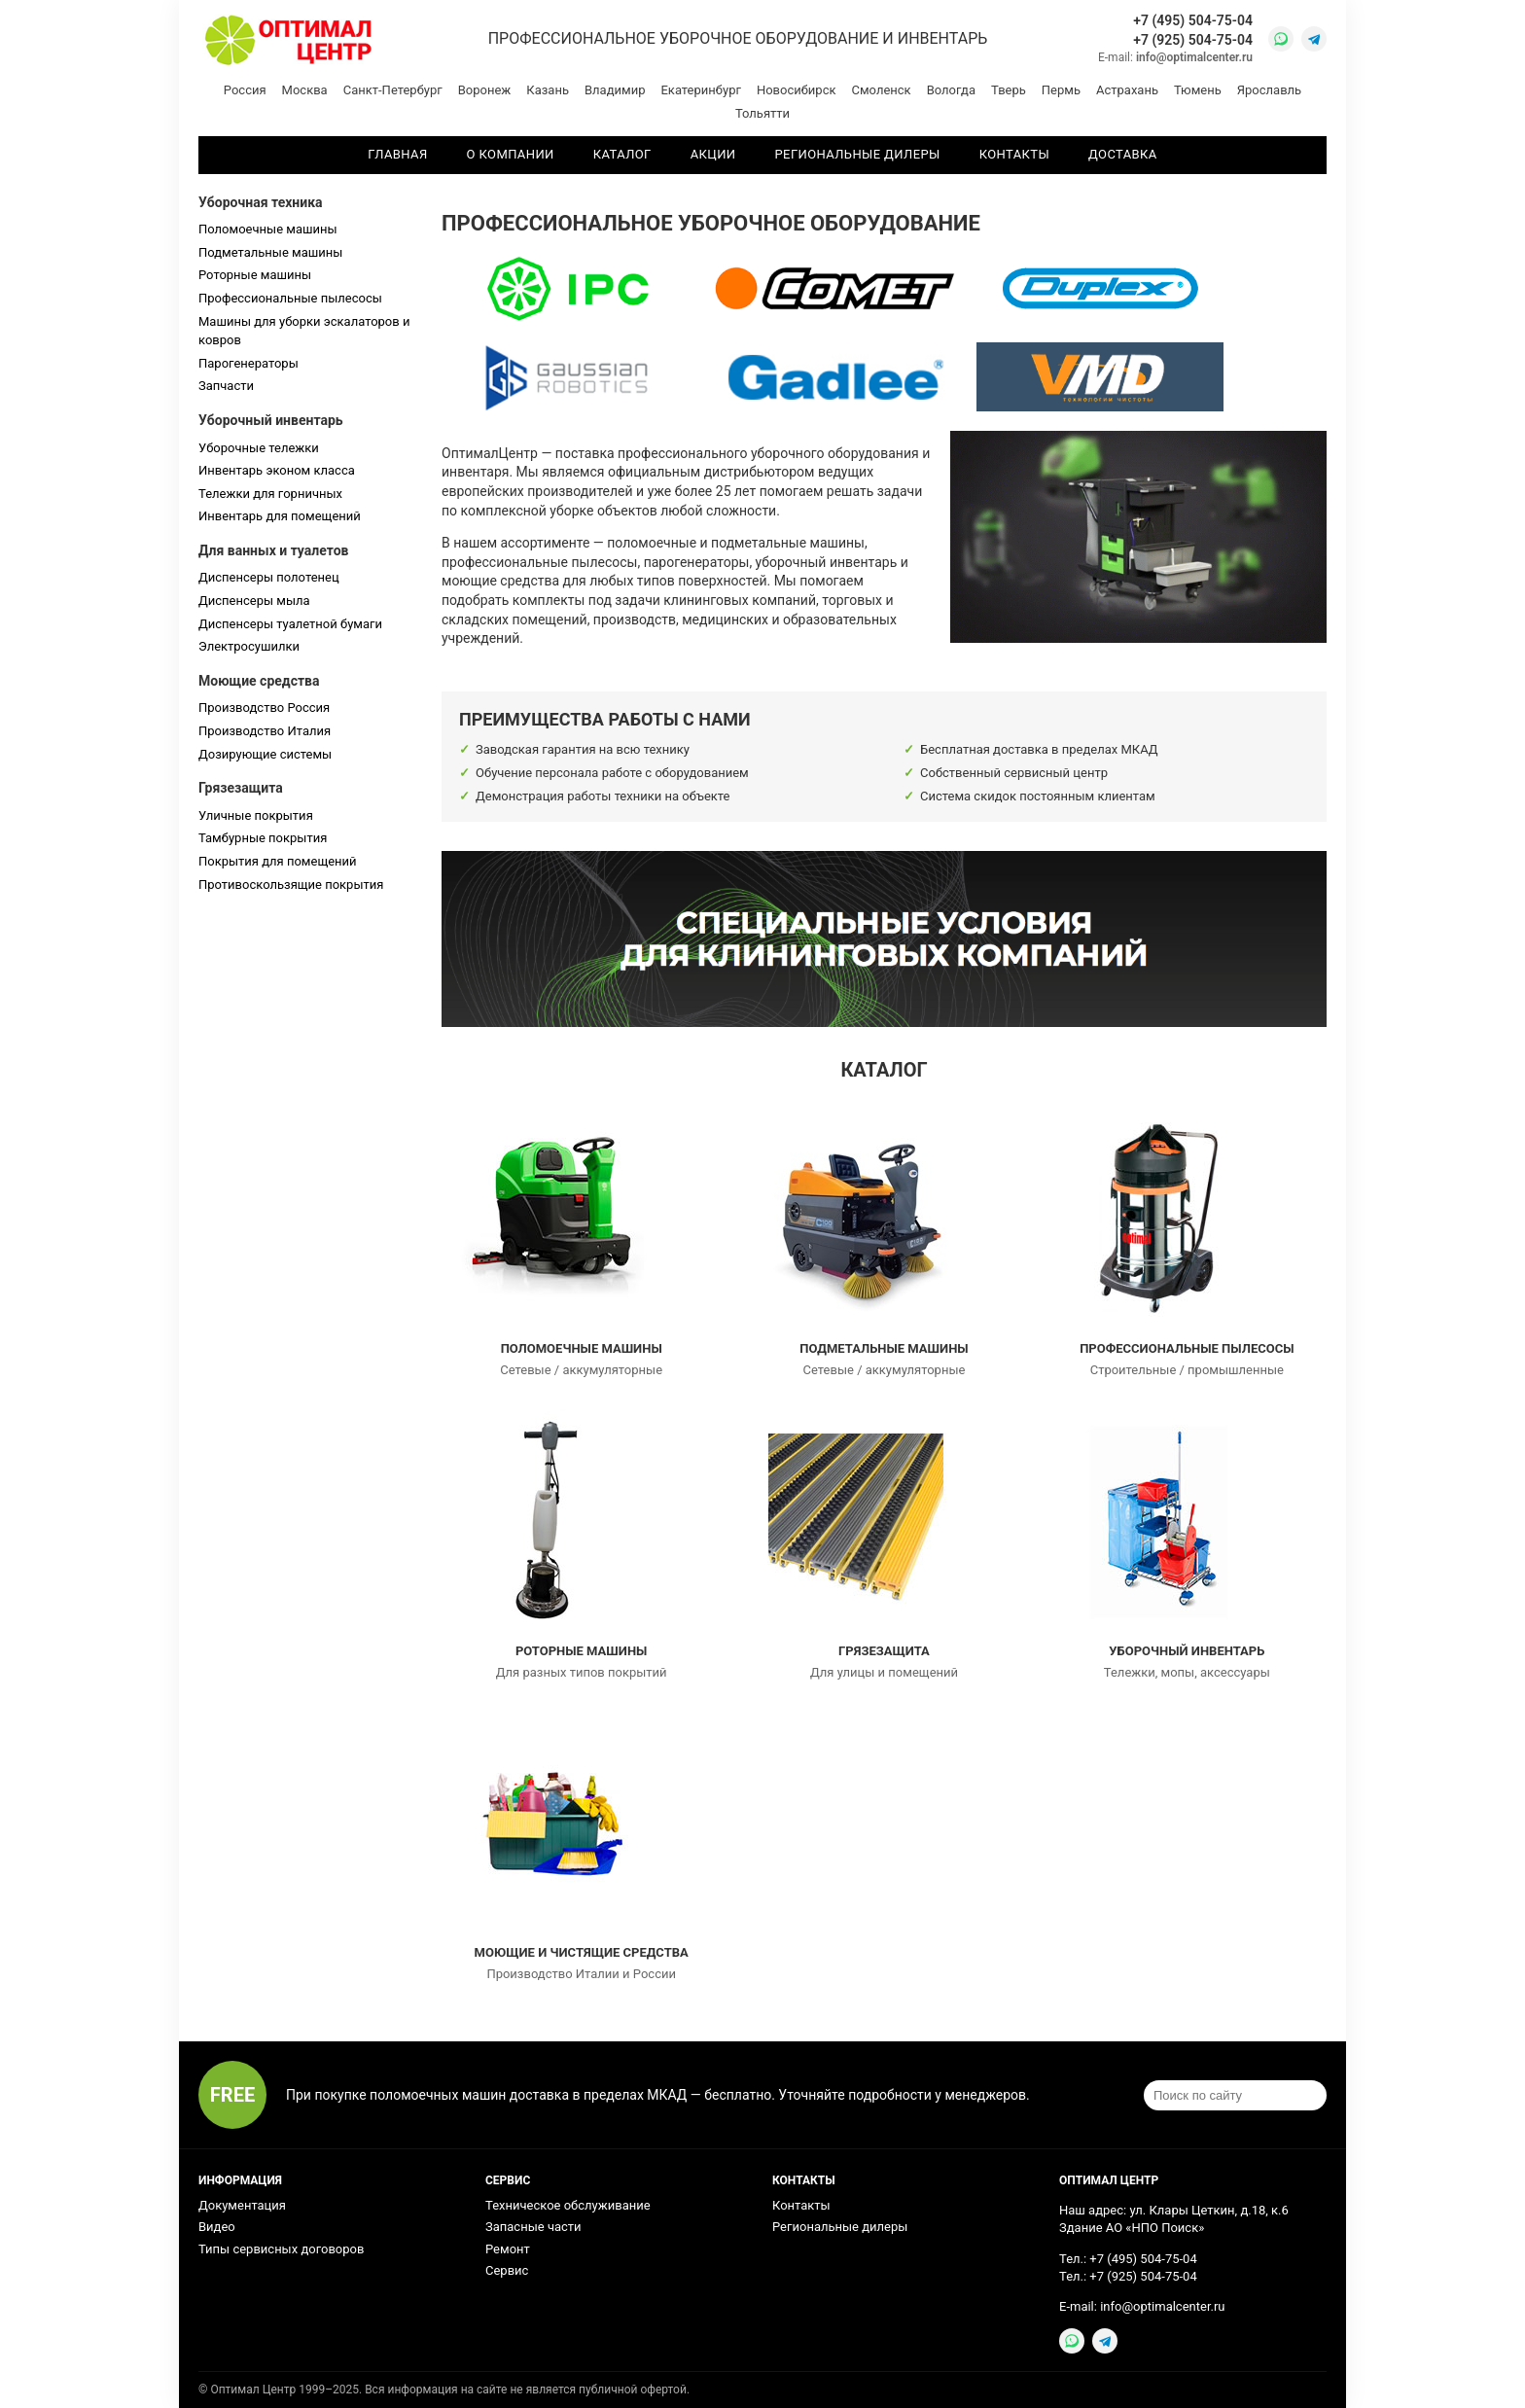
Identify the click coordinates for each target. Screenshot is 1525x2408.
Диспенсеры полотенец (268, 577)
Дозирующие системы (265, 754)
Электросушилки (249, 646)
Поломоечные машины (267, 229)
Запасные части (533, 2226)
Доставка (1122, 154)
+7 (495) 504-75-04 (1193, 20)
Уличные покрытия (255, 815)
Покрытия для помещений (277, 861)
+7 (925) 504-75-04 (1193, 40)
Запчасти (226, 385)
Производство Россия (264, 707)
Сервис (506, 2270)
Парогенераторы (248, 363)
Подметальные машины (270, 252)
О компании (510, 154)
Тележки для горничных (270, 493)
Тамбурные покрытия (262, 838)
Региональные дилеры (857, 154)
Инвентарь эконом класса (276, 470)
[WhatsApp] (1281, 39)
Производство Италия (264, 731)
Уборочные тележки (258, 448)
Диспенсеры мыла (254, 600)
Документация (242, 2205)
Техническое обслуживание (568, 2205)
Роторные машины (254, 274)
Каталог (622, 154)
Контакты (1014, 154)
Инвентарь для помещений (279, 516)
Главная (397, 154)
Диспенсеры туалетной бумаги (290, 624)
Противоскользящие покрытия (290, 884)
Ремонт (507, 2249)
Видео (216, 2226)
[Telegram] (1314, 39)
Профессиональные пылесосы (290, 298)
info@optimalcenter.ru (1194, 57)
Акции (713, 154)
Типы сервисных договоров (281, 2249)
